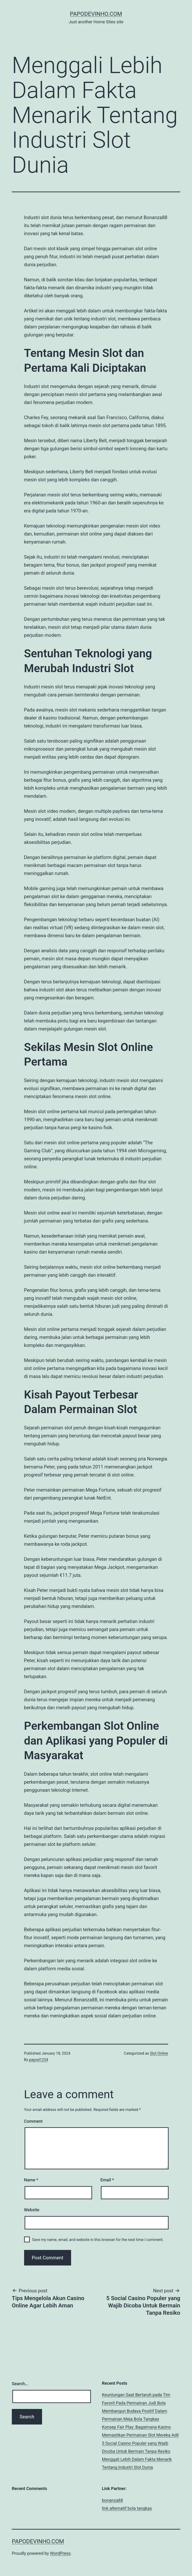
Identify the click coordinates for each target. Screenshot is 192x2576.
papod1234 (38, 2059)
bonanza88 (112, 2500)
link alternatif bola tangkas (127, 2508)
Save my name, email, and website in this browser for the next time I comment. (98, 2239)
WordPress (60, 2553)
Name (31, 2179)
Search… (20, 2383)
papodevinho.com (96, 14)
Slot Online (159, 2053)
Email (107, 2179)
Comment (33, 2121)
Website (31, 2209)
